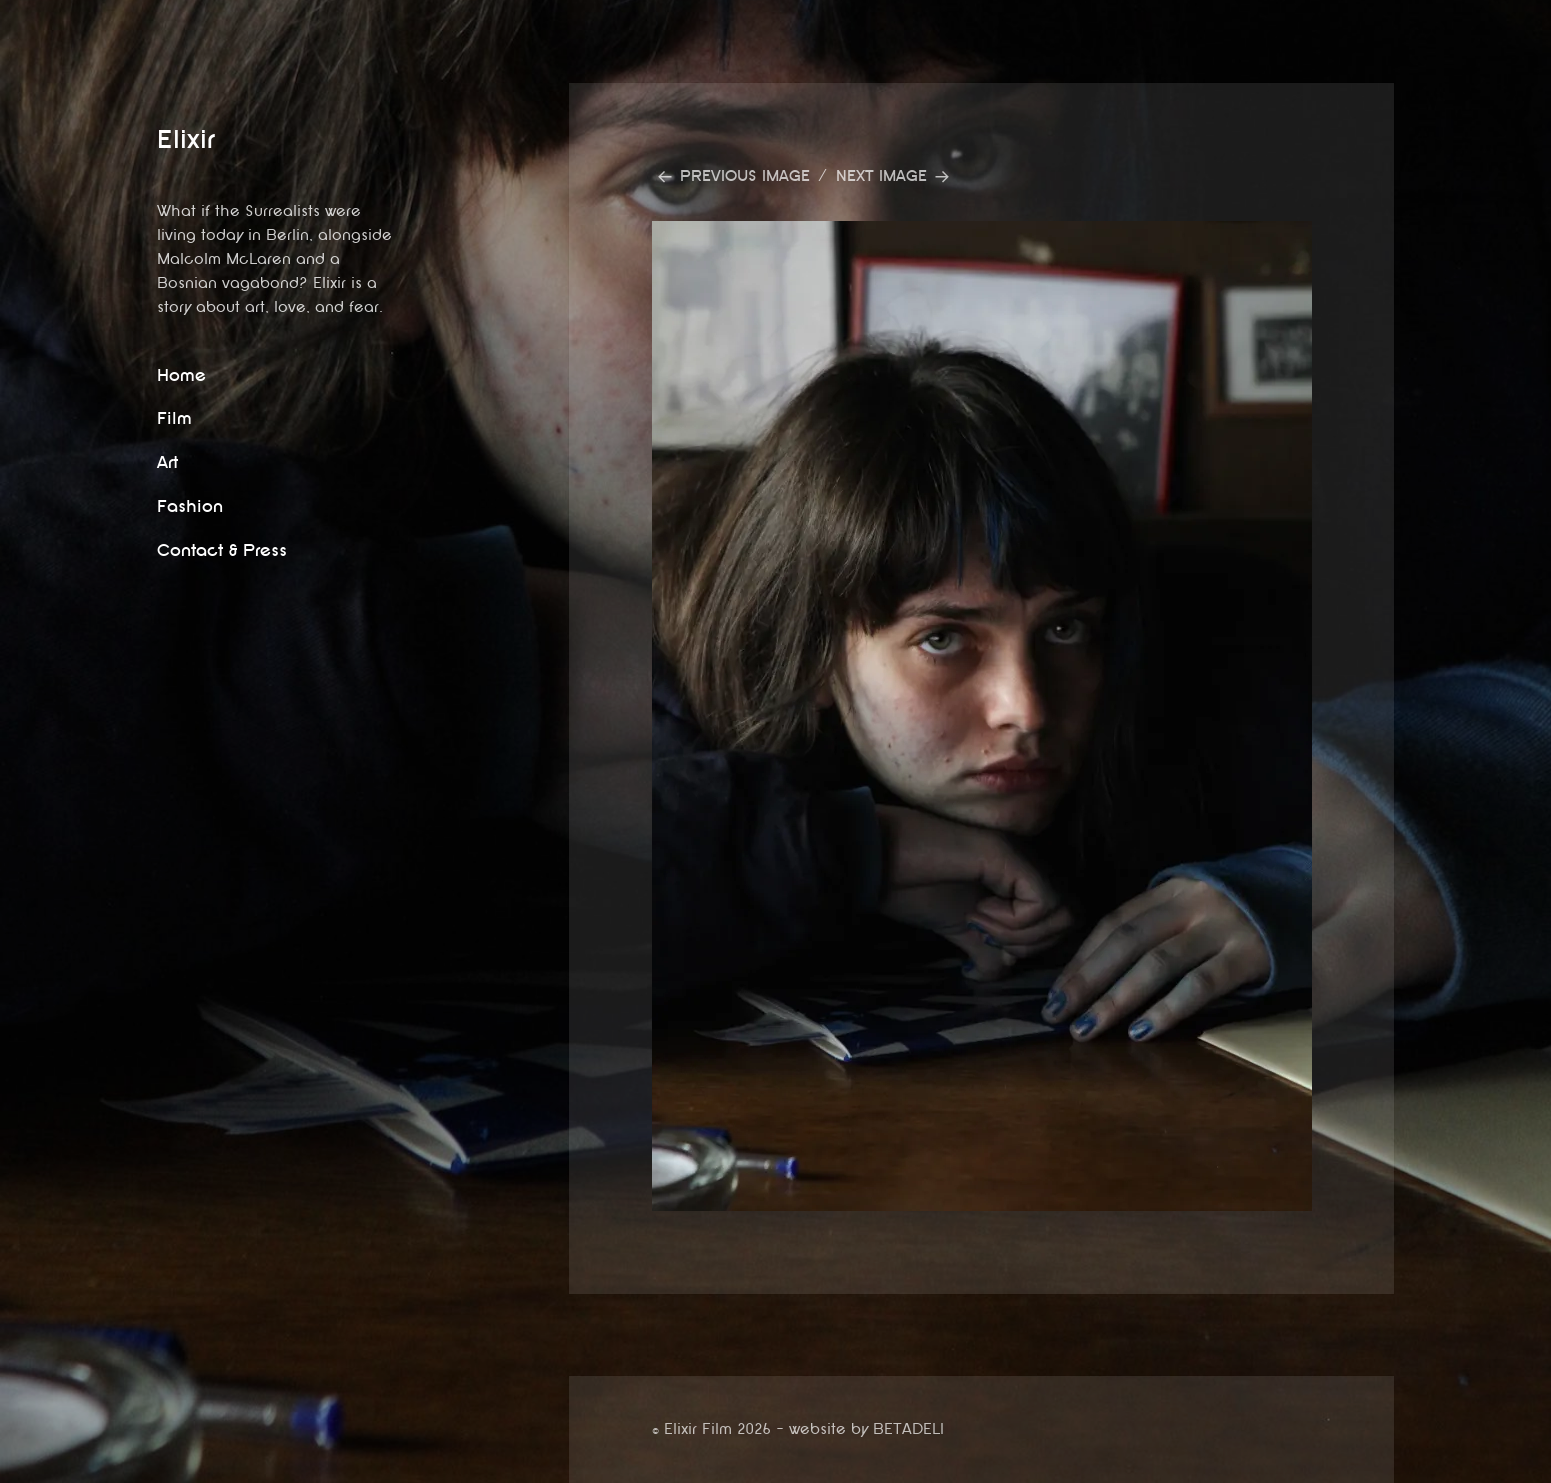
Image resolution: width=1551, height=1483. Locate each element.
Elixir (186, 139)
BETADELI (908, 1429)
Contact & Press (222, 550)
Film (174, 418)
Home (181, 375)
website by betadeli (15, 1468)
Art (167, 462)
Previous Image (745, 176)
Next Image (881, 176)
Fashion (190, 506)
